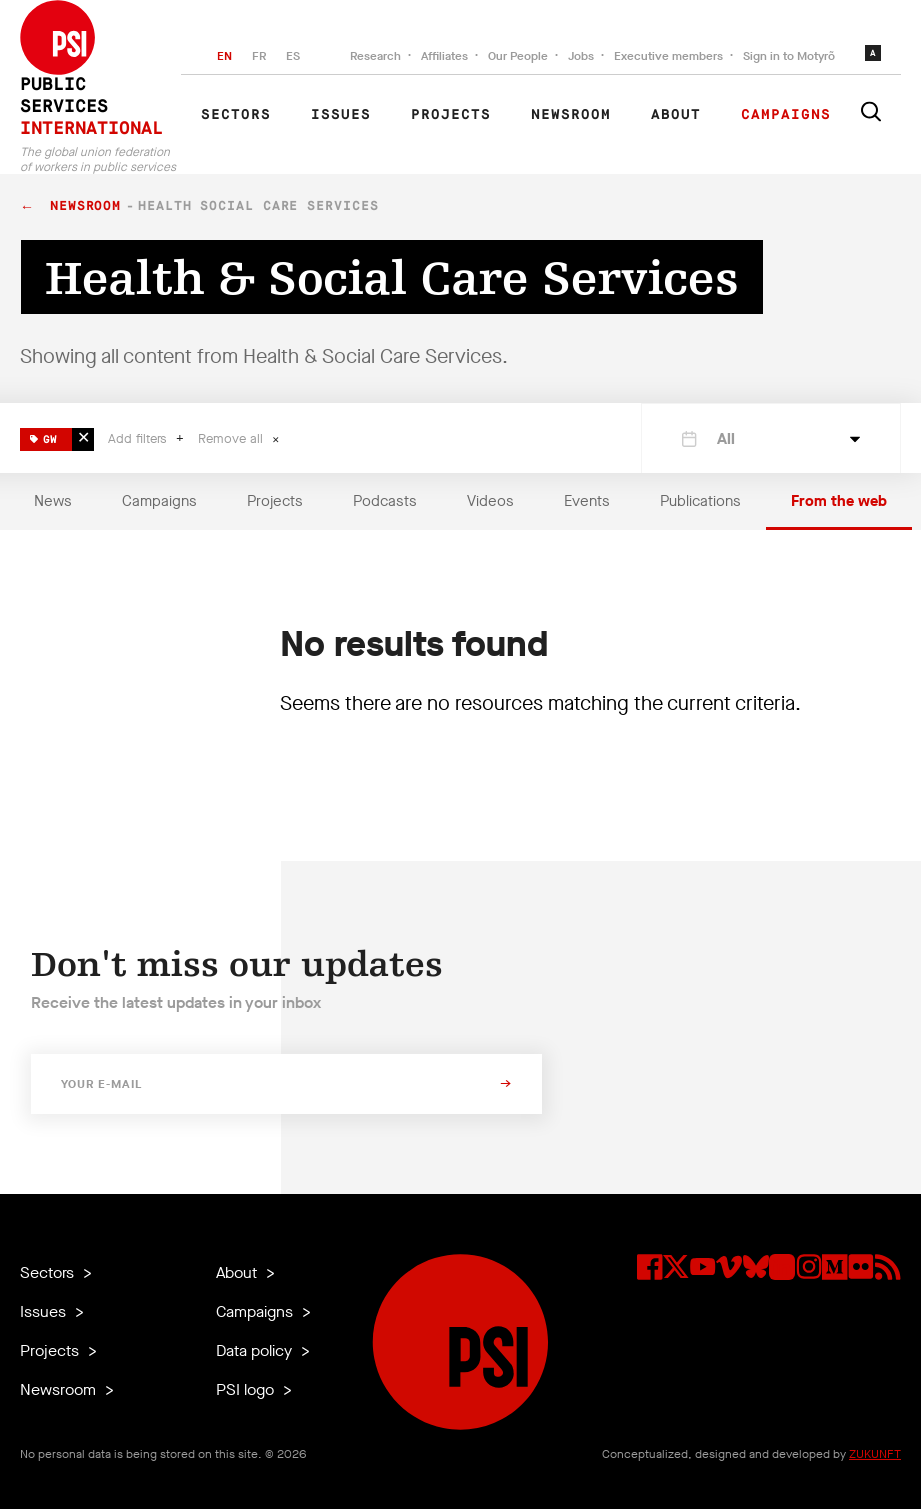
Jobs (581, 56)
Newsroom (571, 115)
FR (259, 56)
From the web (839, 501)
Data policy (256, 1350)
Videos (490, 501)
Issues (341, 115)
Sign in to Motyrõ (789, 56)
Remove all (232, 438)
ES (293, 56)
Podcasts (385, 501)
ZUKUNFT (875, 1454)
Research (375, 56)
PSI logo (247, 1389)
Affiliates (444, 56)
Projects (451, 115)
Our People (518, 56)
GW (43, 436)
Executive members (668, 56)
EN (224, 56)
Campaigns (786, 115)
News (53, 501)
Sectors (236, 115)
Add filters (139, 438)
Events (587, 501)
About (676, 115)
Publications (700, 501)
